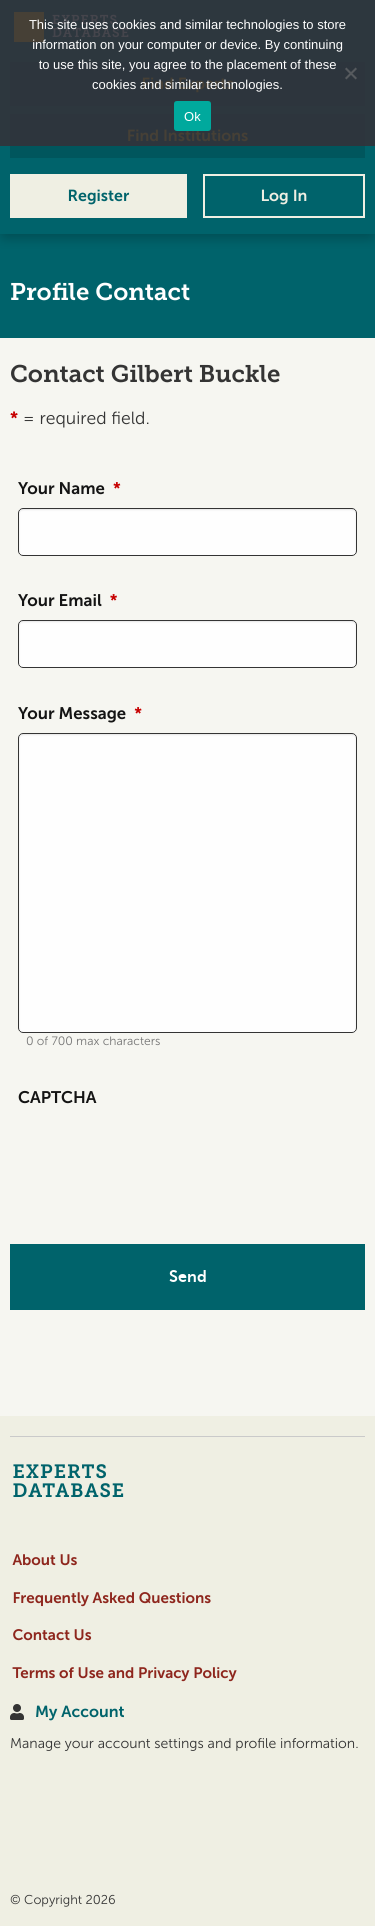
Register (99, 196)
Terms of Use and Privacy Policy (124, 1673)
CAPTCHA (57, 1097)
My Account (79, 1713)
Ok (192, 116)
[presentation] (170, 1156)
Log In (283, 196)
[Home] (107, 1480)
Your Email (67, 601)
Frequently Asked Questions (111, 1598)
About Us (44, 1560)
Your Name (69, 489)
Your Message (80, 714)
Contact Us (51, 1635)
